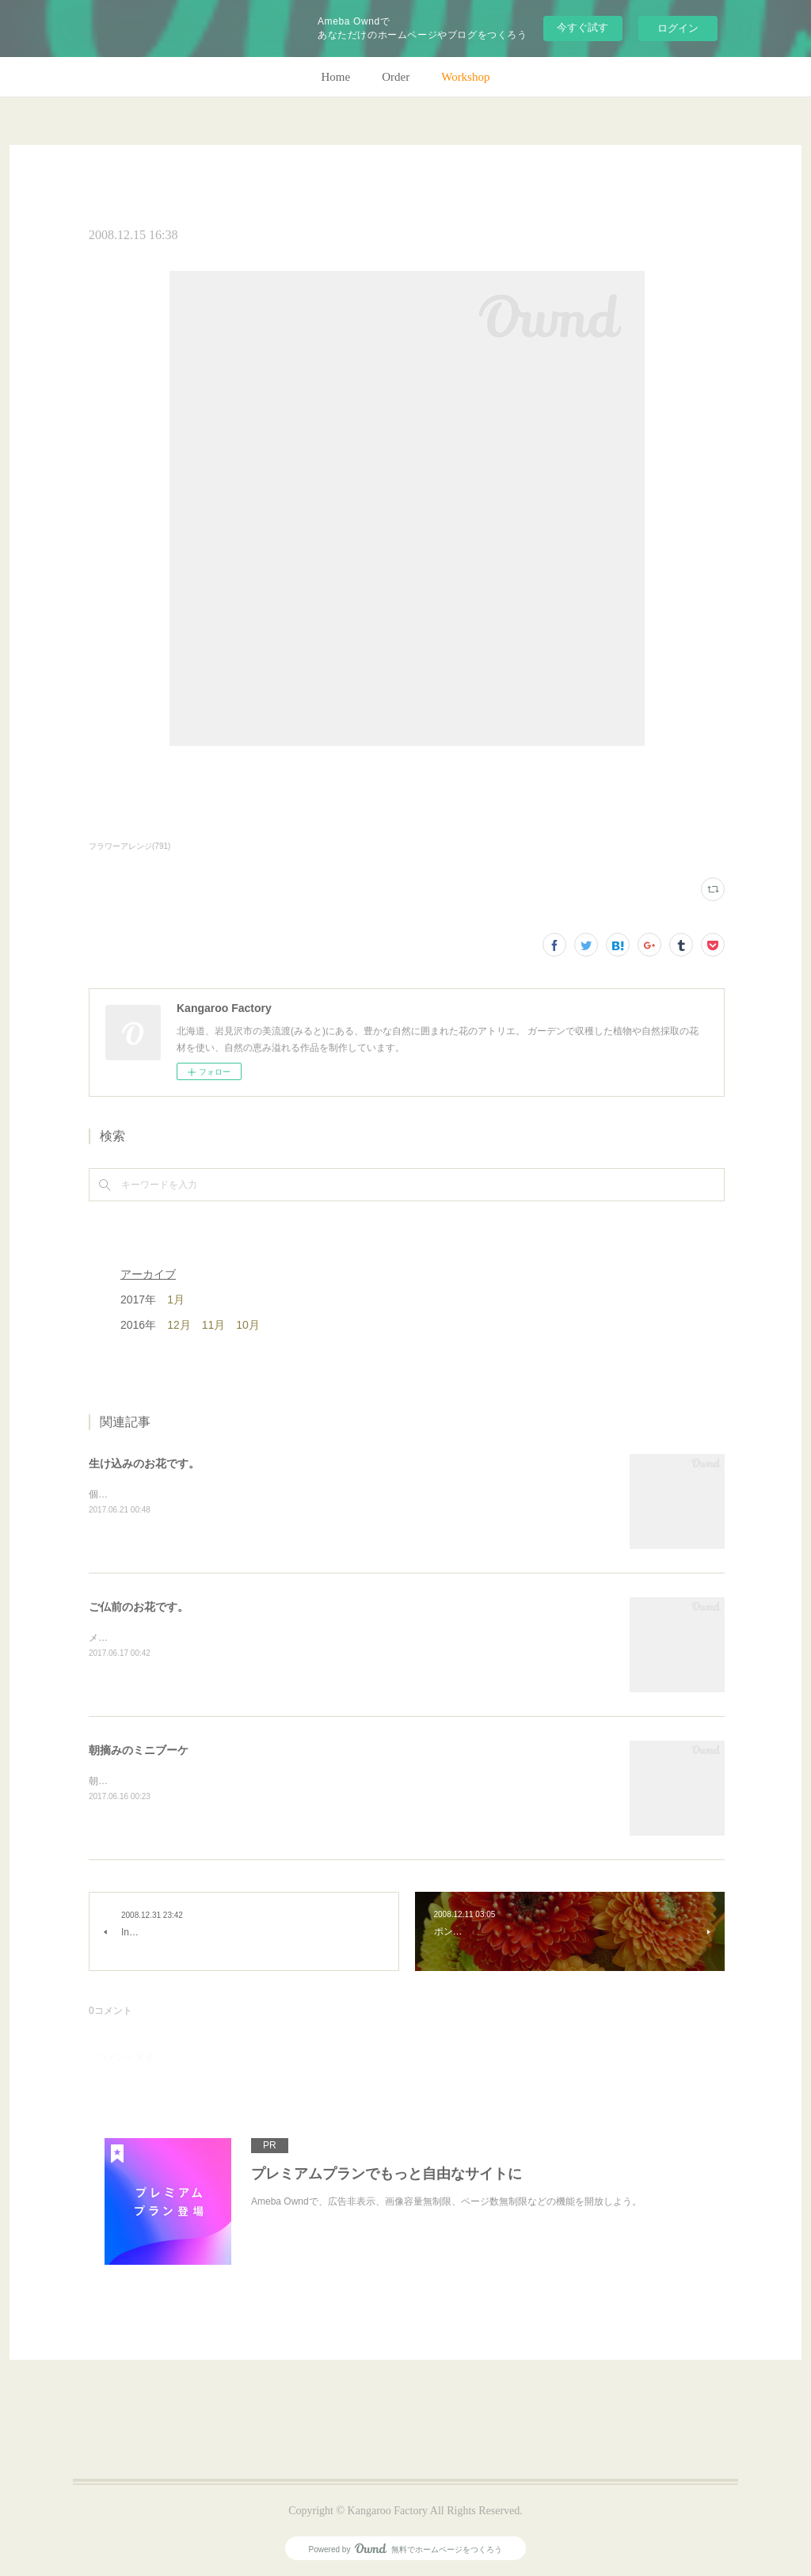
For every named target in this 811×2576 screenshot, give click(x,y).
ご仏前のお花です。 (138, 1606)
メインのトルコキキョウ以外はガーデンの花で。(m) (200, 1637)
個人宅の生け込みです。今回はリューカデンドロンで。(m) (215, 1494)
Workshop (465, 76)
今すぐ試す (582, 27)
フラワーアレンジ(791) (129, 846)
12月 (179, 1324)
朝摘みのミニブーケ (138, 1750)
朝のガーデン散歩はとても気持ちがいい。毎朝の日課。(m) (215, 1780)
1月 (176, 1299)
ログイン (678, 28)
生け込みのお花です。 (144, 1463)
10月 (248, 1324)
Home (336, 76)
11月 (214, 1324)
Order (395, 76)
